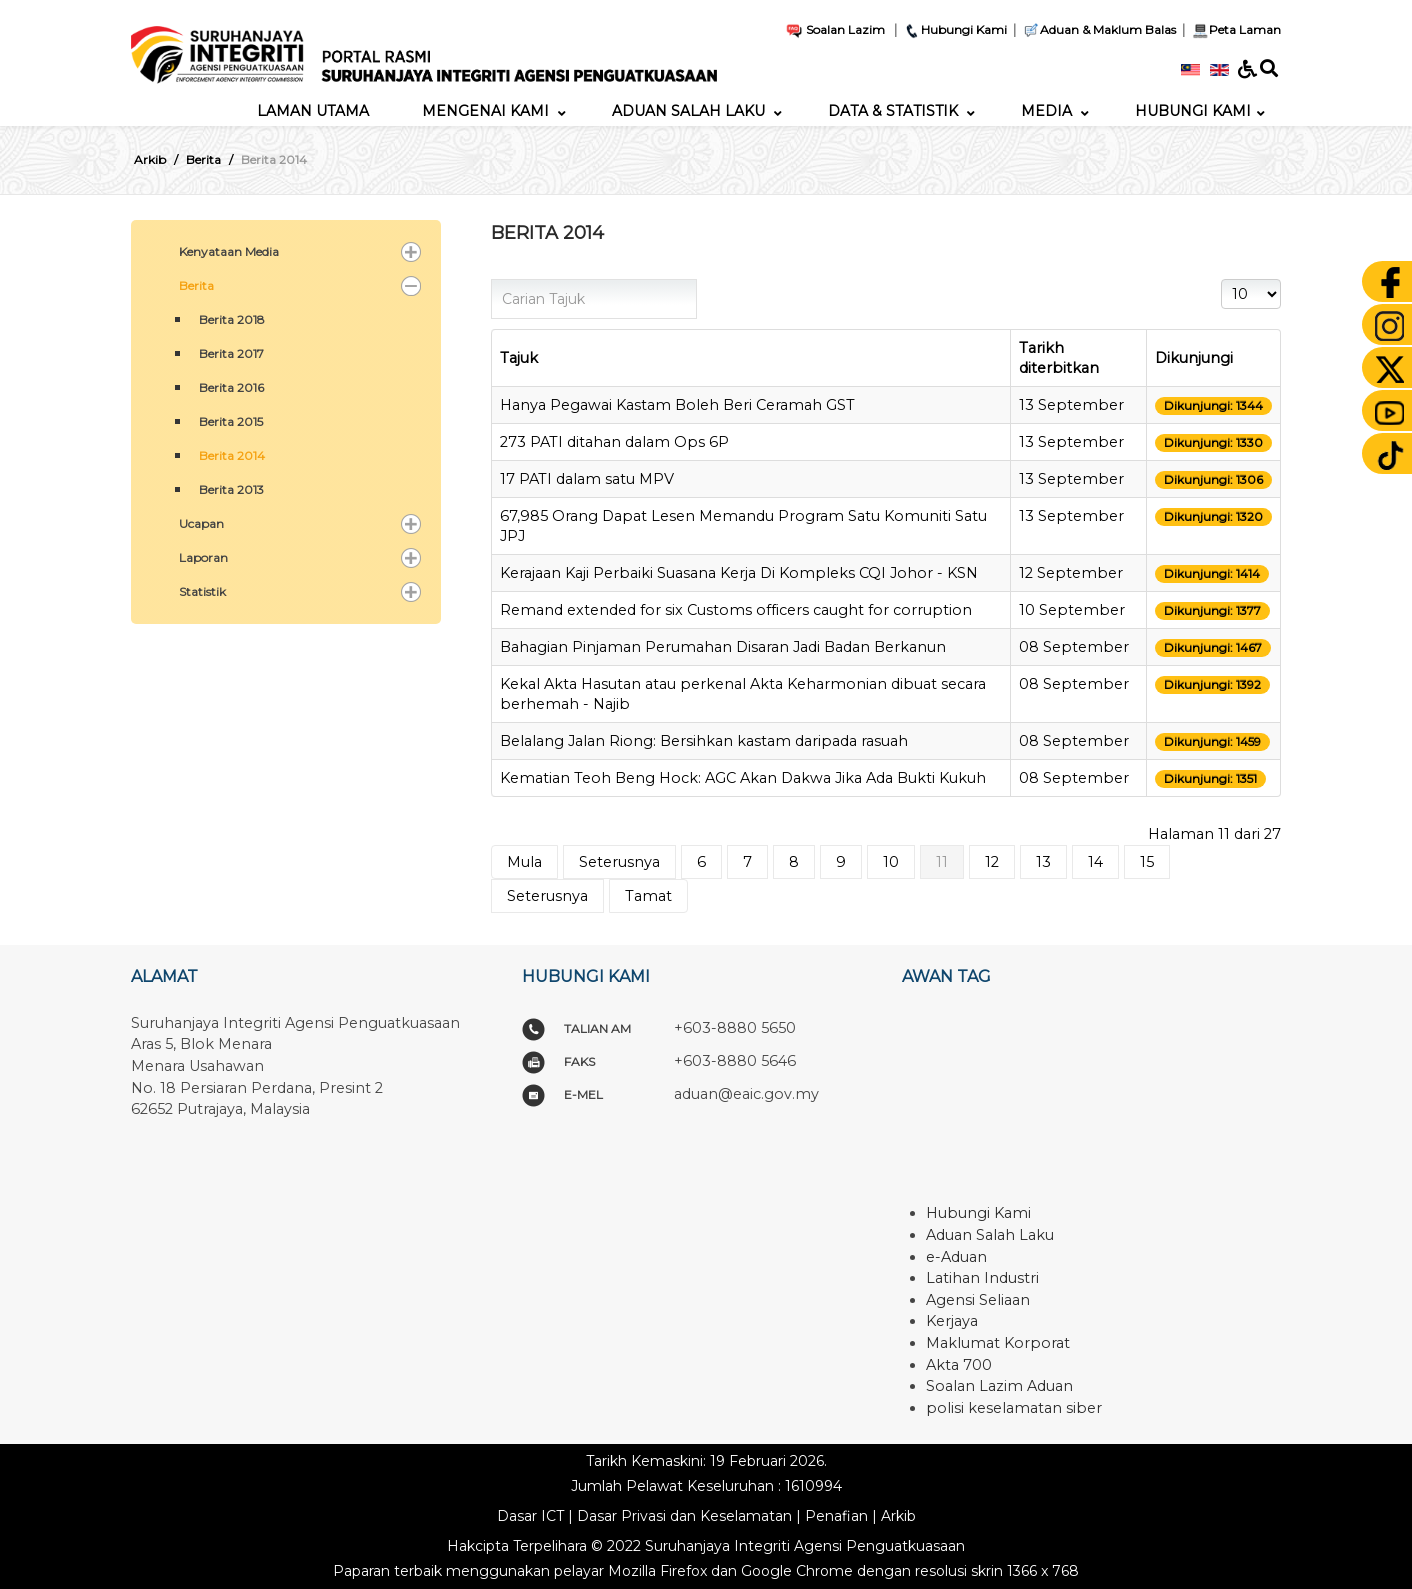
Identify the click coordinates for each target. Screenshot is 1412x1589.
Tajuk (519, 358)
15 (1147, 862)
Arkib (898, 1516)
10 (891, 862)
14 (1095, 862)
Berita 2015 (231, 421)
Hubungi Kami (955, 29)
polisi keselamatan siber (1014, 1408)
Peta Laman (1234, 29)
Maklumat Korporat (998, 1343)
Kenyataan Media (229, 251)
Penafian (836, 1516)
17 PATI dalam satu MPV (587, 479)
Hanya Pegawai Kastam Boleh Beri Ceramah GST (677, 405)
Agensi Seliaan (978, 1300)
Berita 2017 (231, 353)
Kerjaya (952, 1321)
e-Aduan (956, 1257)
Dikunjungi (1194, 358)
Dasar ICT (530, 1516)
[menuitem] (313, 111)
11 (942, 862)
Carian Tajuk (491, 279)
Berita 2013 (231, 489)
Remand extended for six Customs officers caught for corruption (736, 610)
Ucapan (201, 523)
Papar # (1221, 279)
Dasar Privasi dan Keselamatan (684, 1516)
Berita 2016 (231, 387)
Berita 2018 (232, 319)
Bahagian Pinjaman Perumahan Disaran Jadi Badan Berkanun (723, 647)
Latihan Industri (982, 1278)
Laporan (203, 557)
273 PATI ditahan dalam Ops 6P (614, 442)
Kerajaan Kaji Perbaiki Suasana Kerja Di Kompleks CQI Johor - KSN (739, 573)
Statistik (202, 591)
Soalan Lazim (835, 29)
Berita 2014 (232, 455)
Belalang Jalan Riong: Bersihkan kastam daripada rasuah (704, 741)
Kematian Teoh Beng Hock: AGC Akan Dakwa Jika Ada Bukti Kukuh (743, 778)
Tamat (648, 896)
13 (1043, 862)
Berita (196, 285)
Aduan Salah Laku (990, 1235)
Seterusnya (619, 862)
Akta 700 (959, 1365)
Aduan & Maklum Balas (1099, 29)
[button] (411, 252)
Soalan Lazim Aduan (999, 1386)
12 (992, 862)
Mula (524, 862)
